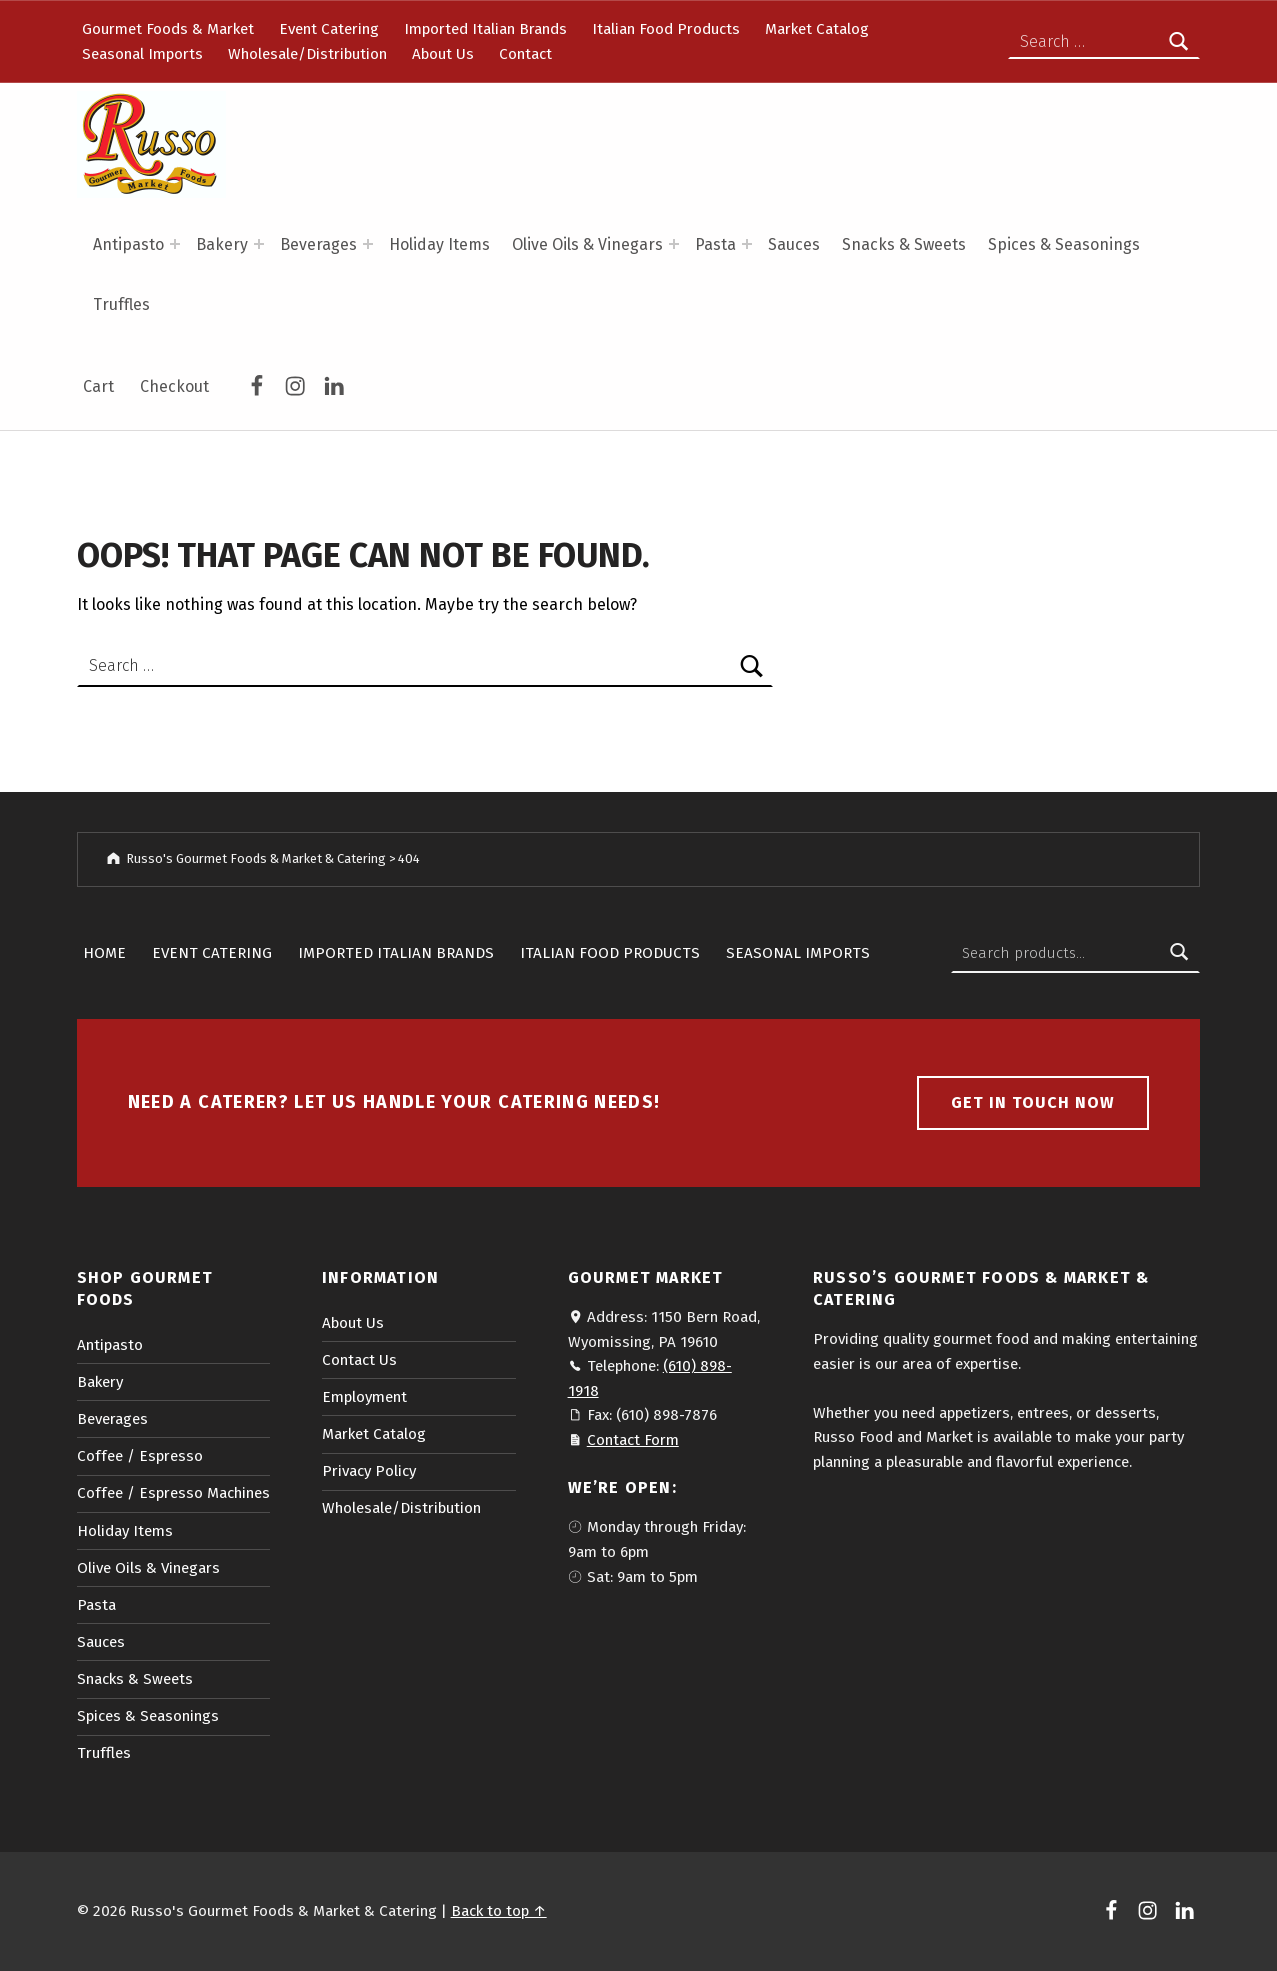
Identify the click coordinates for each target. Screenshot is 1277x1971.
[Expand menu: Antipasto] (175, 244)
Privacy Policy (369, 1471)
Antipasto (128, 244)
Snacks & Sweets (904, 244)
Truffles (121, 304)
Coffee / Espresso (140, 1456)
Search (1179, 953)
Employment (364, 1397)
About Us (443, 54)
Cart (98, 386)
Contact (525, 54)
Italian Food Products (666, 29)
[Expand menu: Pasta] (747, 244)
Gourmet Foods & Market (168, 29)
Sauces (794, 244)
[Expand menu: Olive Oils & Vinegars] (674, 244)
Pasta (715, 244)
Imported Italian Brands (485, 29)
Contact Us (359, 1360)
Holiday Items (439, 244)
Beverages (318, 244)
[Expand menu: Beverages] (368, 244)
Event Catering (329, 29)
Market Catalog (817, 29)
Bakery (222, 244)
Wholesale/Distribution (307, 54)
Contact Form (633, 1440)
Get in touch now (1033, 1102)
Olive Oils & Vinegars (587, 244)
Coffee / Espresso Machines (173, 1493)
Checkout (174, 386)
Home (104, 953)
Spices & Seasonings (1064, 244)
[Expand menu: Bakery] (259, 244)
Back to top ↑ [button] (499, 1911)
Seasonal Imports (142, 54)
